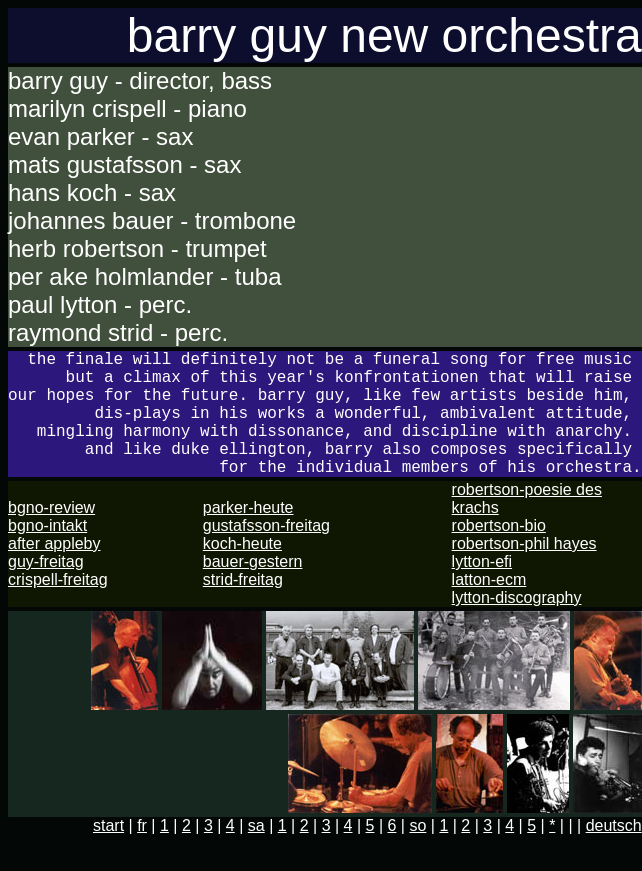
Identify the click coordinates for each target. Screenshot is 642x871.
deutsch (614, 853)
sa (256, 853)
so (417, 853)
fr (142, 853)
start (108, 853)
